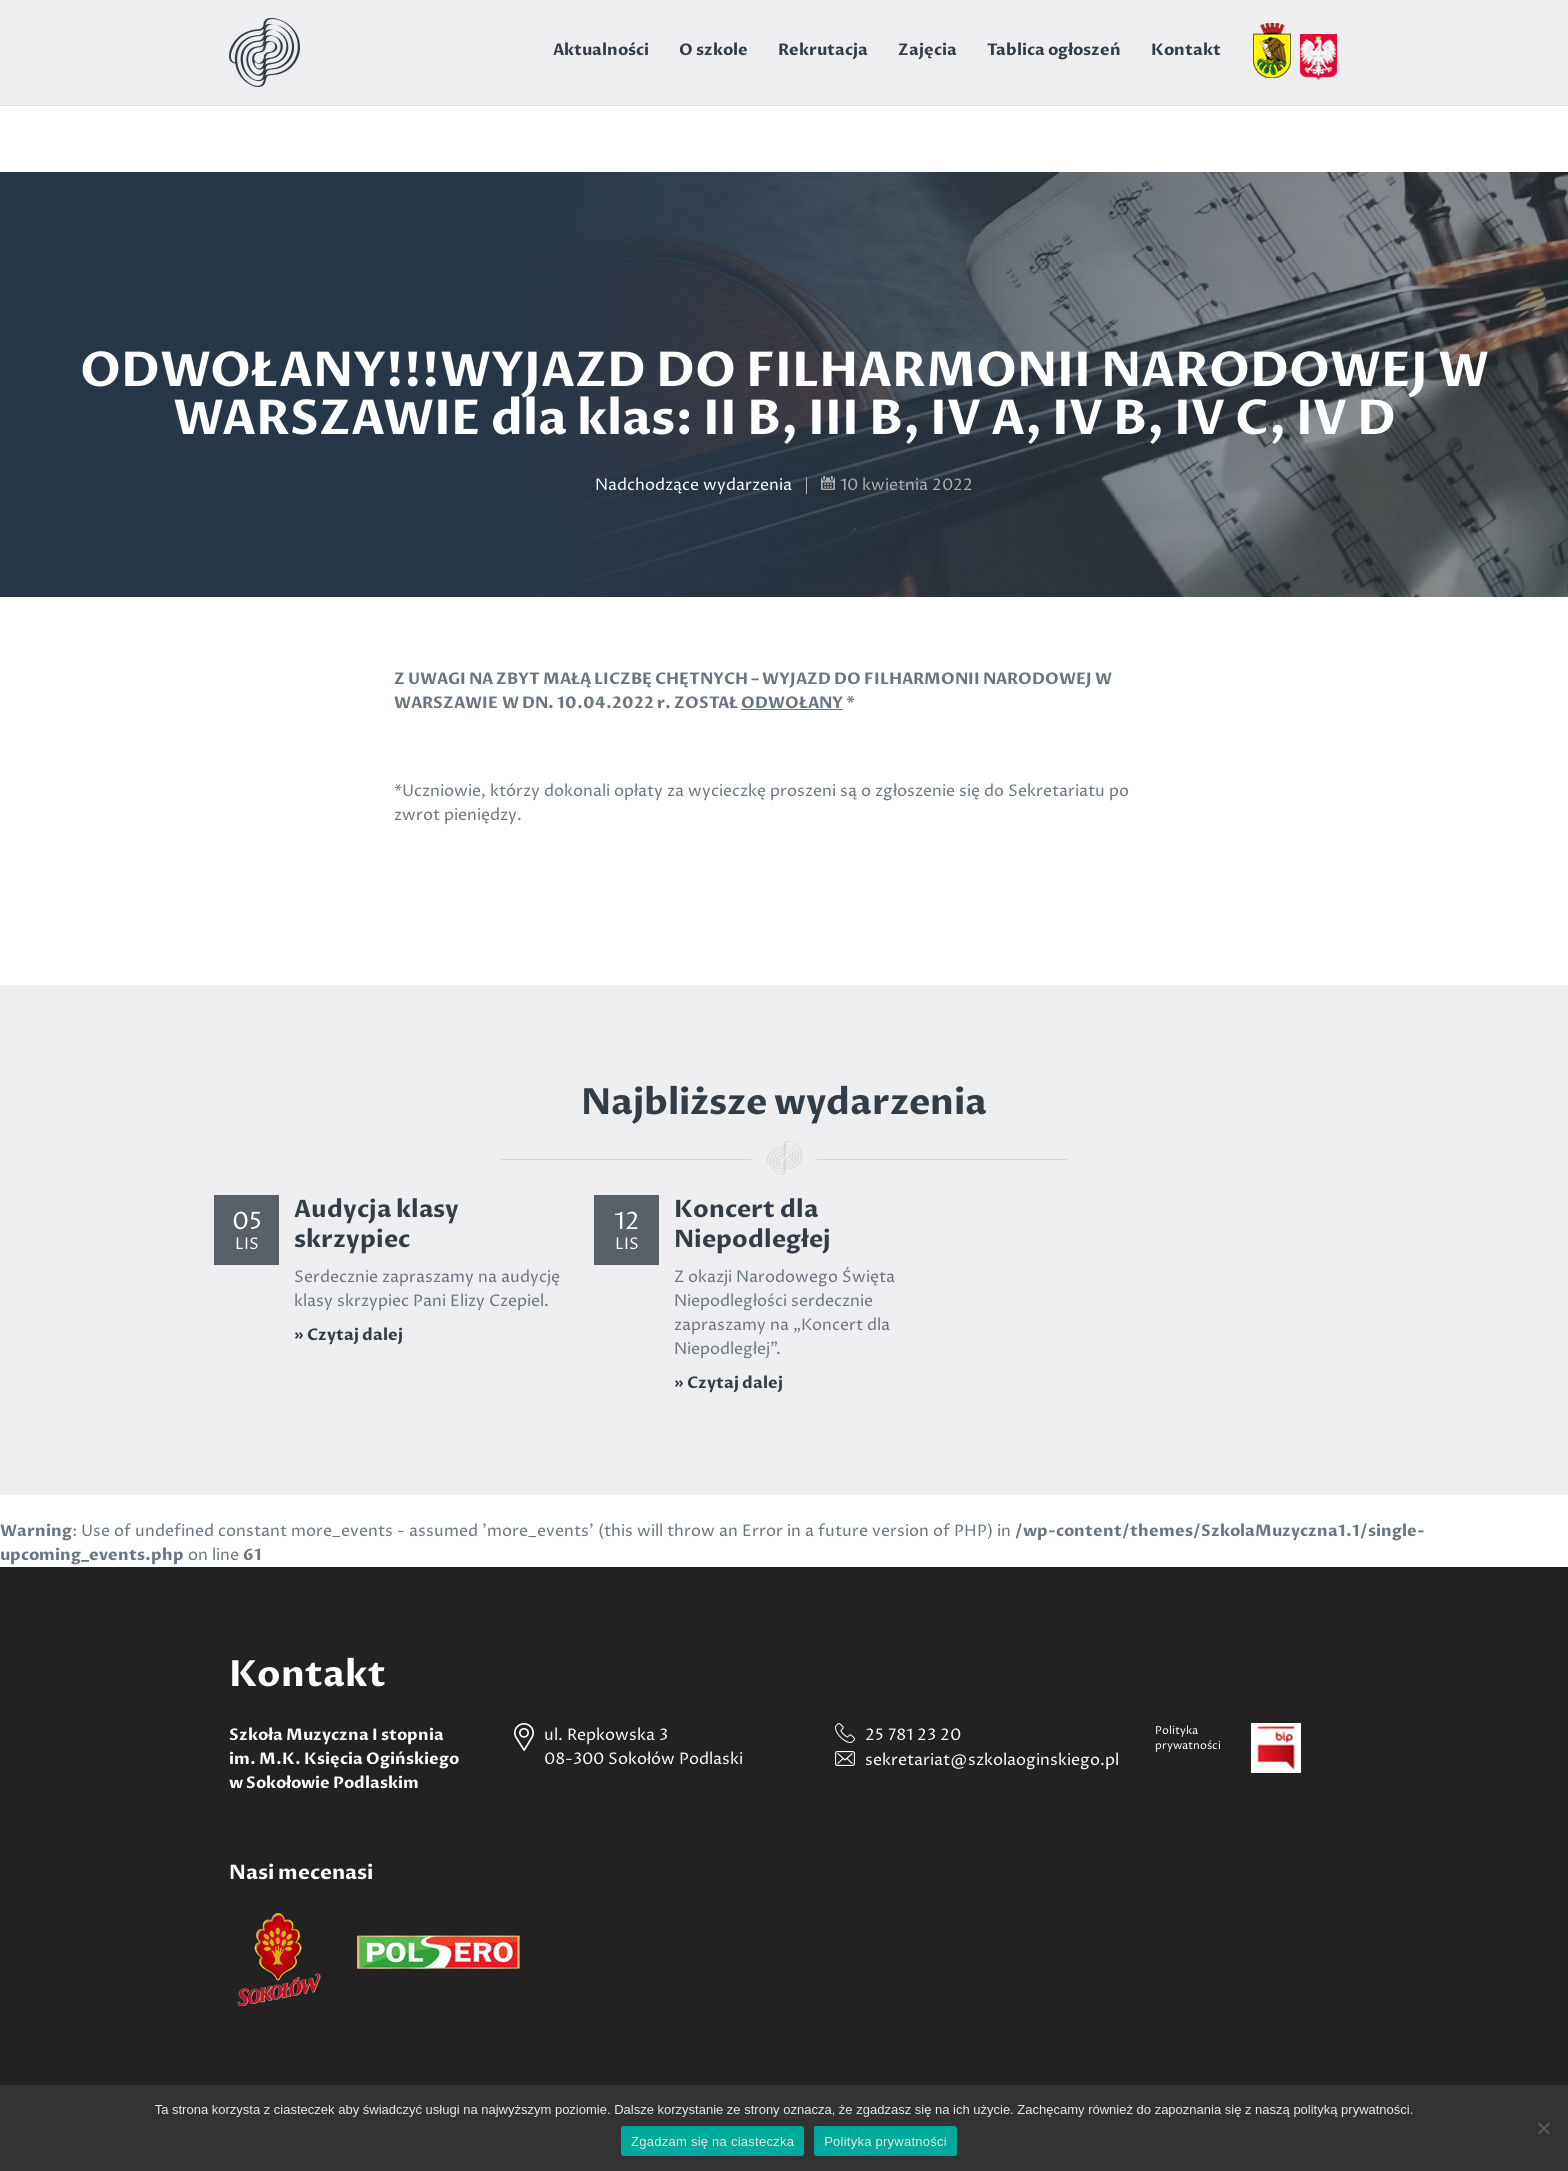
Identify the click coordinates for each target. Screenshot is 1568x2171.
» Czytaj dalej (348, 1335)
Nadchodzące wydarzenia (693, 485)
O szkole (713, 50)
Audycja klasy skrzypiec (376, 1224)
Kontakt (1186, 50)
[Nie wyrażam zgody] (1543, 2128)
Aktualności (601, 50)
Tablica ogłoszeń (1054, 50)
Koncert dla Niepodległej (752, 1224)
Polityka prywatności (885, 2141)
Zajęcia (927, 50)
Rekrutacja (823, 50)
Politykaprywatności (1188, 1738)
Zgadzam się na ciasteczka (712, 2141)
